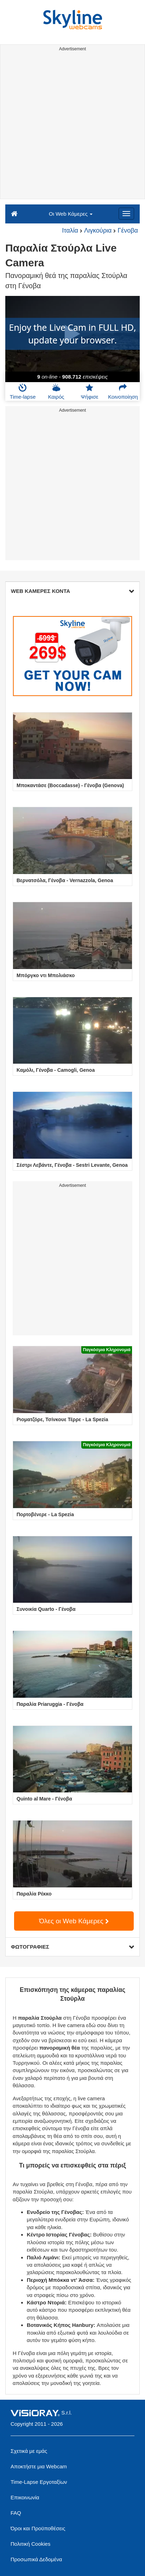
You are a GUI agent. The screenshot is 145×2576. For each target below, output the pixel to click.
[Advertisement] (72, 126)
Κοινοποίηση (123, 392)
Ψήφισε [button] (90, 392)
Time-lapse (23, 392)
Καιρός (56, 392)
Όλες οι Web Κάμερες (74, 1921)
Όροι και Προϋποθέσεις (38, 2528)
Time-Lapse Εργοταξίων (39, 2482)
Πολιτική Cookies (30, 2544)
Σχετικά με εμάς (29, 2451)
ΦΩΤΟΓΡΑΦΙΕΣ (72, 1946)
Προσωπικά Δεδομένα (36, 2559)
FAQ (16, 2513)
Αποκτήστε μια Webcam (39, 2466)
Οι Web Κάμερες (71, 214)
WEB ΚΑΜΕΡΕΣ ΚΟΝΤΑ (72, 591)
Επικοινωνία (25, 2497)
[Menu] (126, 214)
